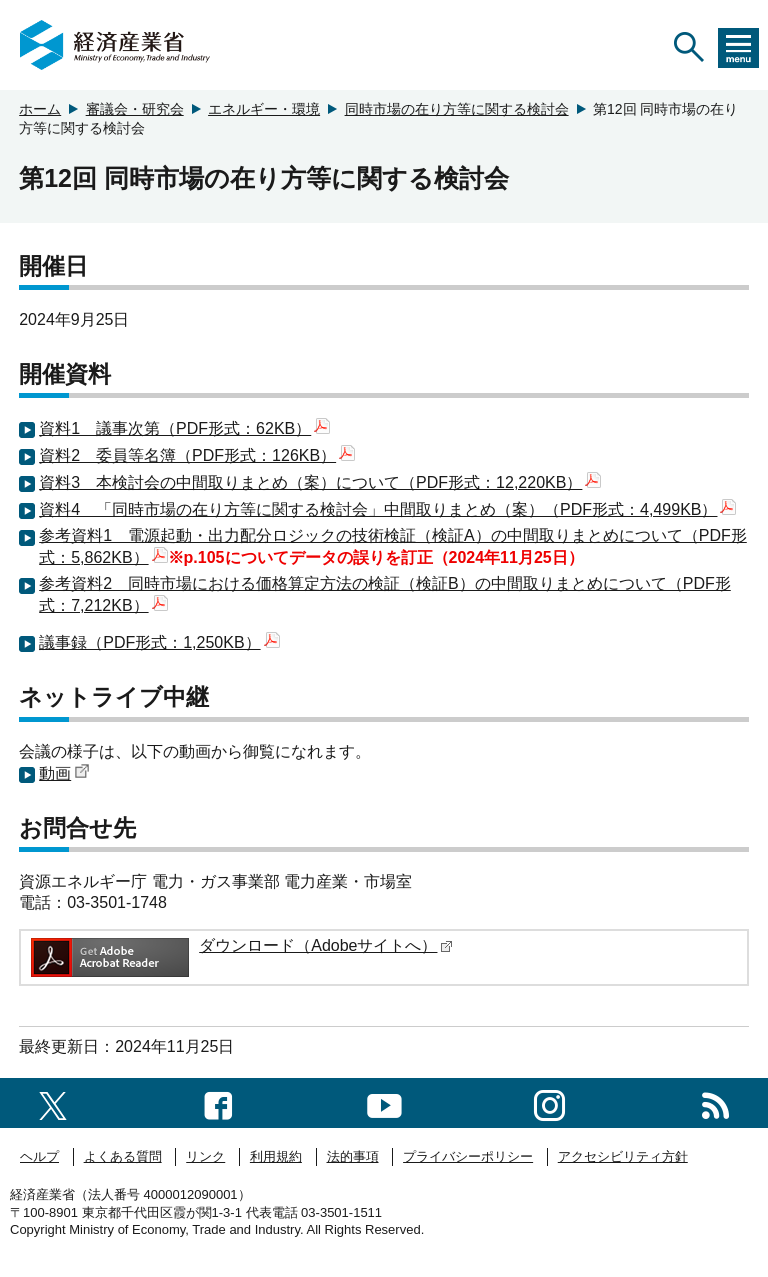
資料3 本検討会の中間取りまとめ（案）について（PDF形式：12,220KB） (320, 482)
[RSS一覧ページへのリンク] (715, 1102)
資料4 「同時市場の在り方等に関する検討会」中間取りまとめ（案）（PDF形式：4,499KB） (387, 509)
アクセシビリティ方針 (623, 1156)
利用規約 (276, 1156)
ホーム (40, 109)
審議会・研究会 (135, 109)
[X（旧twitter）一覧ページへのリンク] (53, 1102)
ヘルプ (39, 1156)
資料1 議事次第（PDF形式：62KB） (184, 428)
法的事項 (353, 1156)
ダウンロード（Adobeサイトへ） (326, 945)
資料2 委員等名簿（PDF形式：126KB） (197, 455)
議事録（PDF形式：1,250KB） (159, 642)
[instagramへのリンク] (549, 1102)
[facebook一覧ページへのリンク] (218, 1102)
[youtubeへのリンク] (384, 1102)
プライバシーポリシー (468, 1156)
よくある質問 (123, 1156)
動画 (64, 773)
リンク (205, 1156)
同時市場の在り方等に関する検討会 (457, 109)
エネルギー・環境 (264, 109)
